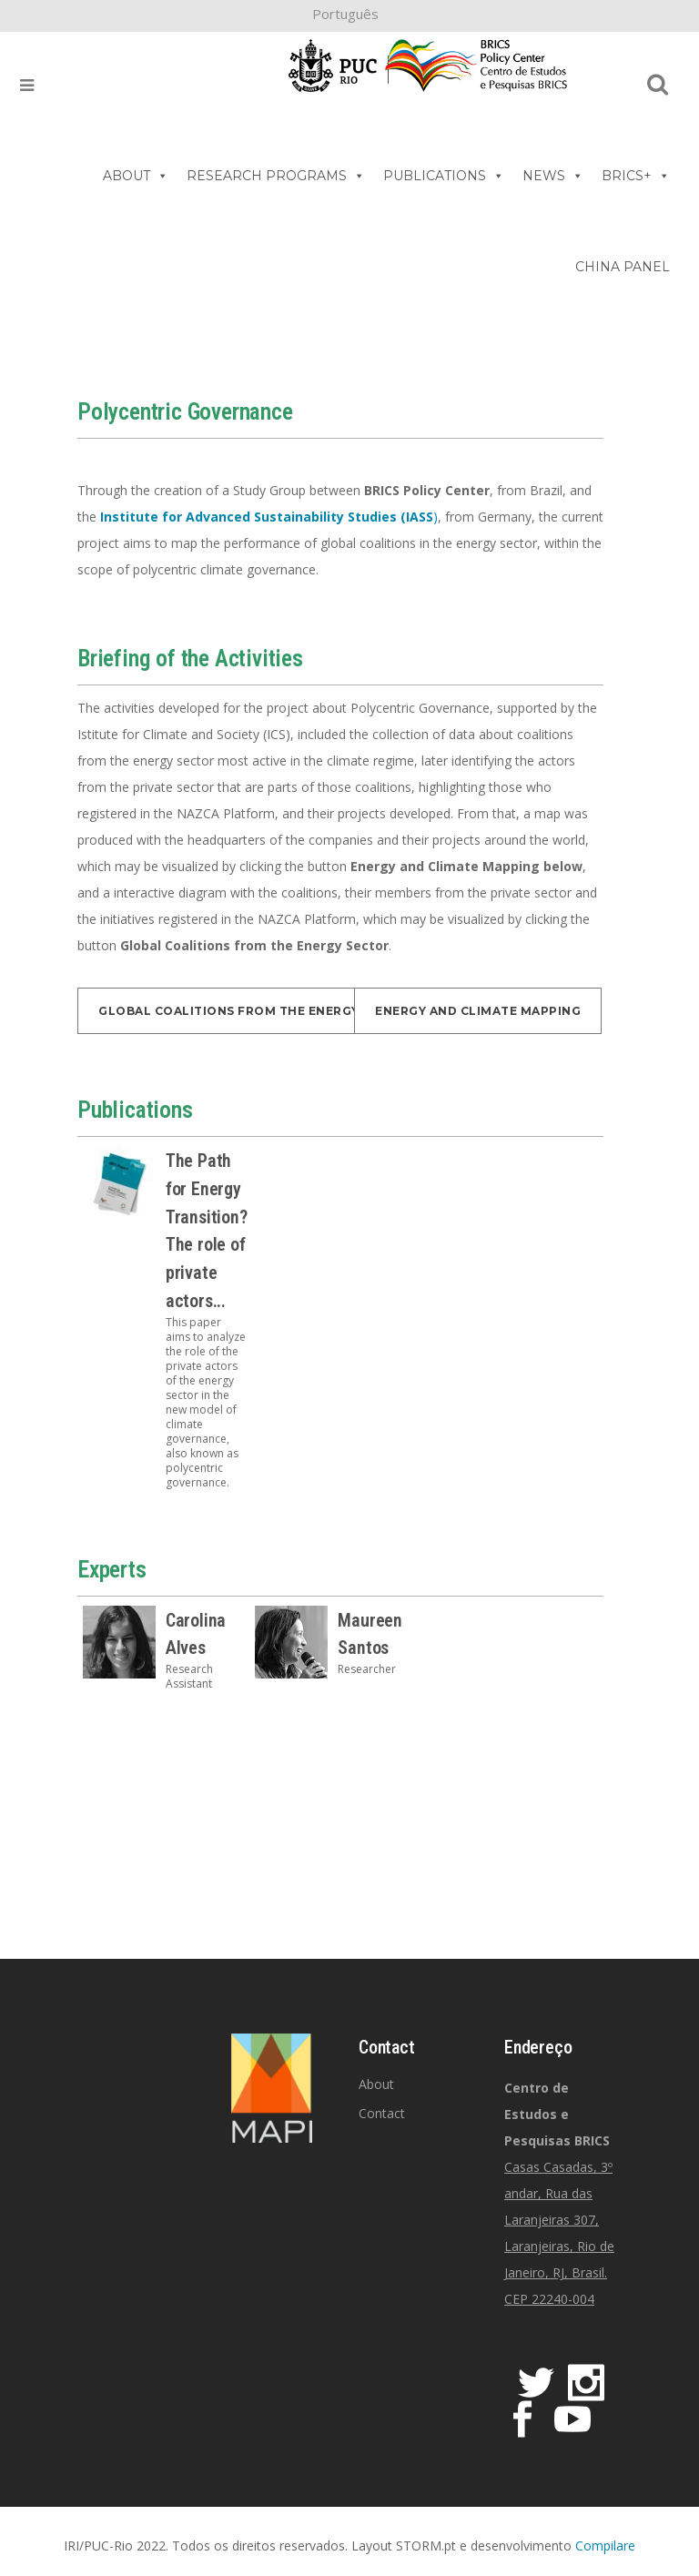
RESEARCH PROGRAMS (276, 175)
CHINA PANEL (622, 267)
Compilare (605, 2545)
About (376, 2084)
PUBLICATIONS (443, 175)
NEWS (552, 175)
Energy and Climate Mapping (478, 1011)
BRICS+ (636, 175)
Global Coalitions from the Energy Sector (256, 1011)
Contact (382, 2113)
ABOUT (135, 175)
